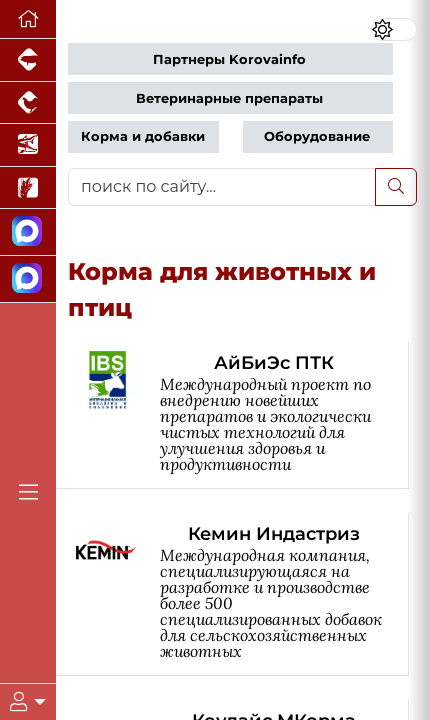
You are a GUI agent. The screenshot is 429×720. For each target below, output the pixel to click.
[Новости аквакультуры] (28, 145)
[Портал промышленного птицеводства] (28, 103)
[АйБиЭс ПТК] (242, 415)
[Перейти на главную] (28, 19)
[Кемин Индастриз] (242, 594)
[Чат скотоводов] (28, 279)
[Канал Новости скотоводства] (28, 232)
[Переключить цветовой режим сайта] (394, 29)
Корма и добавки (143, 136)
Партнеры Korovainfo (229, 59)
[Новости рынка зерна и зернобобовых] (28, 188)
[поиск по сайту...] (222, 187)
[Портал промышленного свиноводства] (28, 60)
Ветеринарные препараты (229, 98)
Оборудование (317, 136)
